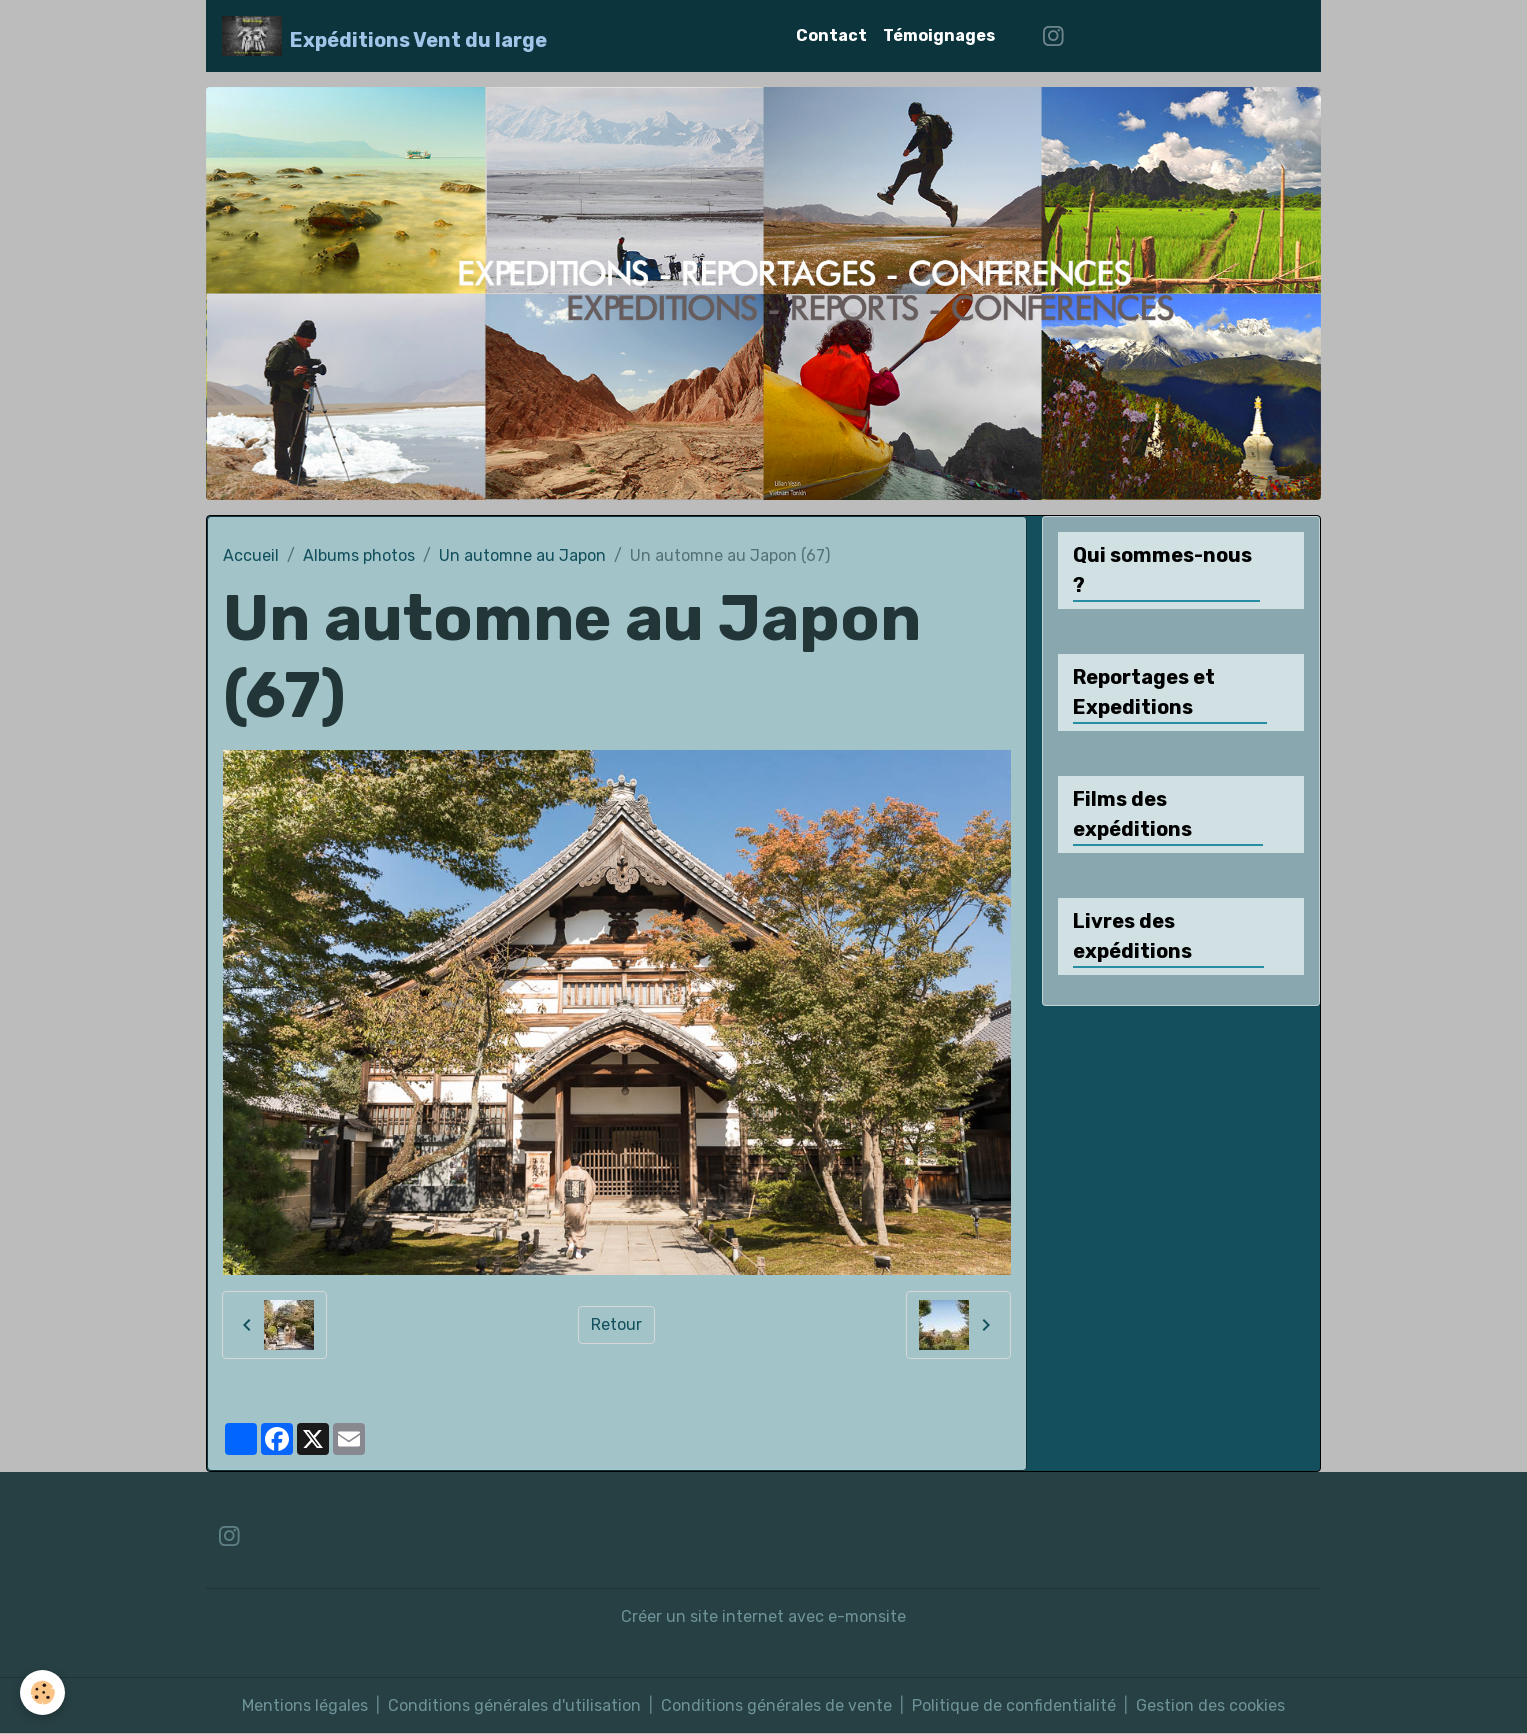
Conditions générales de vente (776, 1705)
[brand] (384, 36)
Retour (616, 1324)
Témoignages (939, 35)
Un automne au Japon (522, 555)
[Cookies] (42, 1692)
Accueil (251, 555)
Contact (831, 35)
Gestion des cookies (1210, 1705)
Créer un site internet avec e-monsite (763, 1616)
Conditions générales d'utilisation (514, 1705)
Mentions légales (305, 1705)
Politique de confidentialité (1014, 1705)
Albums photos (359, 555)
